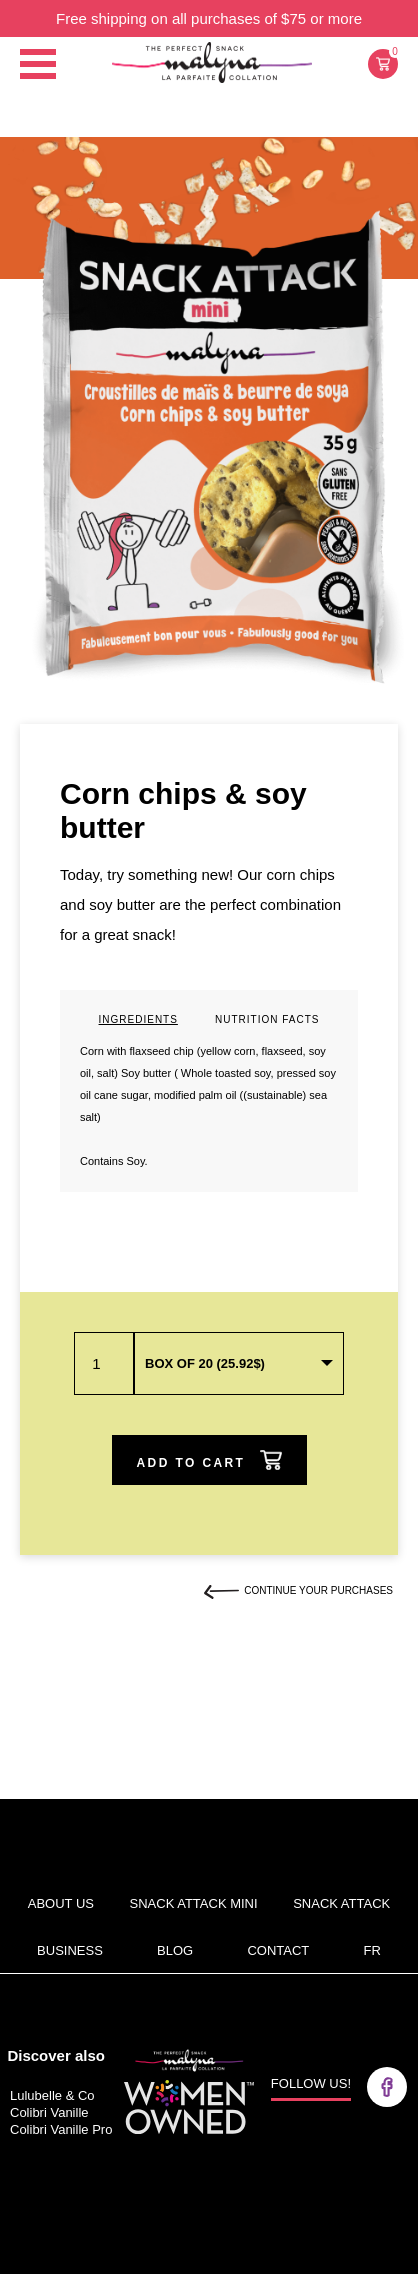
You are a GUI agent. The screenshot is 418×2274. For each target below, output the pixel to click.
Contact (278, 1950)
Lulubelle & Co (52, 2095)
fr (372, 1950)
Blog (175, 1950)
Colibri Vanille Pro (61, 2129)
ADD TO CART (209, 1460)
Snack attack (341, 1903)
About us (61, 1903)
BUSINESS (70, 1950)
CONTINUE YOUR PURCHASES (298, 1590)
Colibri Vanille (49, 2112)
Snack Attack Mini (194, 1903)
